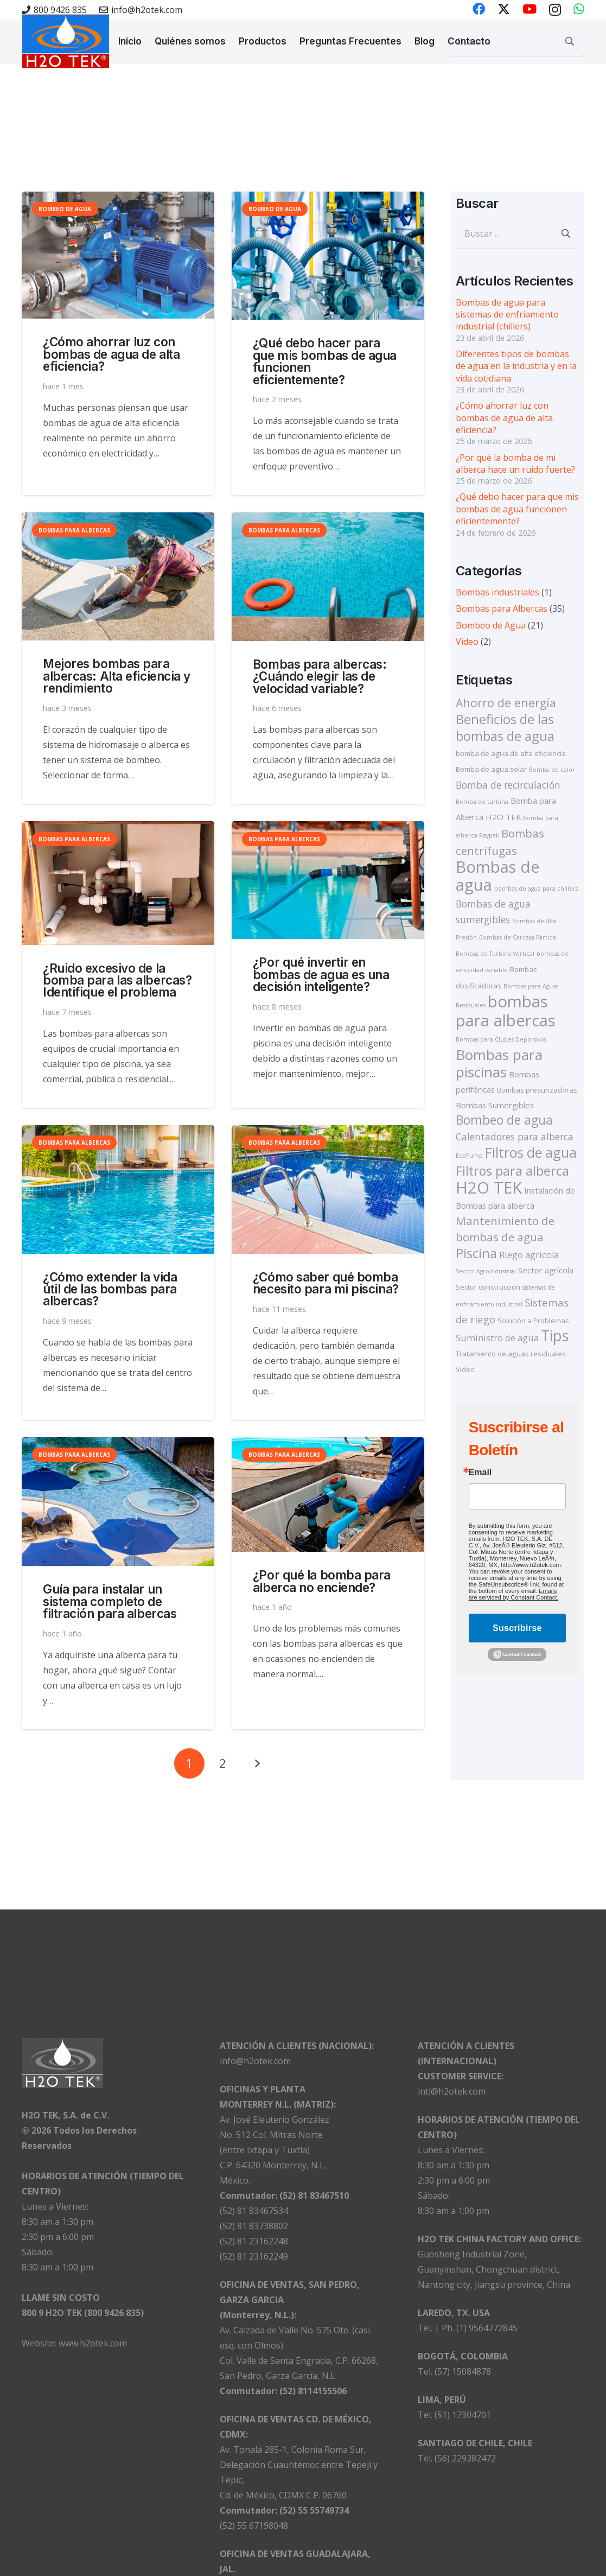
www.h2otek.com (93, 2343)
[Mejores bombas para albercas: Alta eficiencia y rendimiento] (118, 577)
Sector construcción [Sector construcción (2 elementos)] (488, 1287)
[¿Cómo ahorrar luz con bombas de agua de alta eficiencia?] (118, 255)
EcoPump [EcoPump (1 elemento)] (469, 1155)
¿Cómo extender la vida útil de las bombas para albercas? (110, 1289)
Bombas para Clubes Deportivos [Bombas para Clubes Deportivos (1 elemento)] (501, 1039)
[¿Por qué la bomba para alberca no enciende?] (328, 1495)
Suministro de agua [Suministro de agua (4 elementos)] (497, 1338)
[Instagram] (555, 9)
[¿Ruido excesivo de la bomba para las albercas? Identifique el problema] (118, 883)
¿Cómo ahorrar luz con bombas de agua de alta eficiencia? (111, 353)
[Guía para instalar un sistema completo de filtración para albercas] (118, 1502)
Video (467, 642)
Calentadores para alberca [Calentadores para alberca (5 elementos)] (514, 1136)
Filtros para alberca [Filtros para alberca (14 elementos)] (512, 1170)
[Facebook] (479, 9)
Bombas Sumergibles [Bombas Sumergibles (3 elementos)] (495, 1105)
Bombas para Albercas (501, 608)
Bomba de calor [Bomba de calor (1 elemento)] (552, 769)
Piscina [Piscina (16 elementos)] (476, 1253)
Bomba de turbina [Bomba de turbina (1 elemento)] (482, 801)
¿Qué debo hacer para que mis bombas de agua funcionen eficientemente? (325, 361)
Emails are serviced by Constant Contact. (514, 1594)
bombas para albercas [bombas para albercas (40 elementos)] (506, 1011)
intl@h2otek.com (452, 2091)
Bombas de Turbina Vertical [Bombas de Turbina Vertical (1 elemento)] (495, 953)
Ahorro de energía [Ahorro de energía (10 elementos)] (506, 702)
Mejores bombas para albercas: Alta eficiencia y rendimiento (116, 676)
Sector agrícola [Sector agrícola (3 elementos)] (545, 1270)
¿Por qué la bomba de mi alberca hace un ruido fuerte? (515, 463)
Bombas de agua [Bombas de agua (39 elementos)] (498, 876)
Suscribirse (517, 1628)
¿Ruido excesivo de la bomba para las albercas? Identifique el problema (117, 980)
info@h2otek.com (255, 2061)
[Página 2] (223, 1763)
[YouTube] (529, 9)
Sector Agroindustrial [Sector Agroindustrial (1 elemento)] (486, 1271)
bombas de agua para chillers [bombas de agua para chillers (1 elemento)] (536, 888)
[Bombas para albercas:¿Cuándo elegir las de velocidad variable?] (328, 577)
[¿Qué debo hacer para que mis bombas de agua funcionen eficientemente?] (328, 256)
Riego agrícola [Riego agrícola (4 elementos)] (529, 1255)
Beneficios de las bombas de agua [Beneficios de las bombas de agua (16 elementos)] (505, 727)
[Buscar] (569, 41)
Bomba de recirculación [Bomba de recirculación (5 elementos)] (508, 784)
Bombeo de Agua (491, 625)
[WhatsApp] (578, 9)
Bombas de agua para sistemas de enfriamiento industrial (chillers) (507, 314)
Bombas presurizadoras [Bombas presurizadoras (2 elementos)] (537, 1090)
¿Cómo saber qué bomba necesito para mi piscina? (326, 1283)
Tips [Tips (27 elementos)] (555, 1335)
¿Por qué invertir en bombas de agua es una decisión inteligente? (321, 974)
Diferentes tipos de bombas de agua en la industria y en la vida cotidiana (516, 366)
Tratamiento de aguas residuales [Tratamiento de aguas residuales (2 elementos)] (511, 1354)
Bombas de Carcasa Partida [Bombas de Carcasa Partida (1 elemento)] (517, 937)
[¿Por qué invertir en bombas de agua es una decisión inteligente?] (328, 881)
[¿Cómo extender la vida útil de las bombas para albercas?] (118, 1190)
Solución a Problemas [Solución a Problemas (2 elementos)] (533, 1320)
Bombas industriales (497, 592)
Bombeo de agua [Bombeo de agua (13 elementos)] (504, 1120)
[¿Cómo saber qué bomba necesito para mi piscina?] (328, 1190)
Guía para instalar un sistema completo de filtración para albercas (109, 1601)
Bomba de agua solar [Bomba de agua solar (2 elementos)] (491, 769)
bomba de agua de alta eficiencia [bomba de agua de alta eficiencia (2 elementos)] (511, 753)
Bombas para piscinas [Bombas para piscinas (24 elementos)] (499, 1063)
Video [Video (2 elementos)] (465, 1369)
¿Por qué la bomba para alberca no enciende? (322, 1581)
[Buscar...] (516, 41)
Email (480, 1472)
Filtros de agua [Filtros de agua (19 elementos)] (531, 1152)
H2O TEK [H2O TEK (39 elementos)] (489, 1187)
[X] (503, 9)
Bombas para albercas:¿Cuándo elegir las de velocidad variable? (320, 676)
